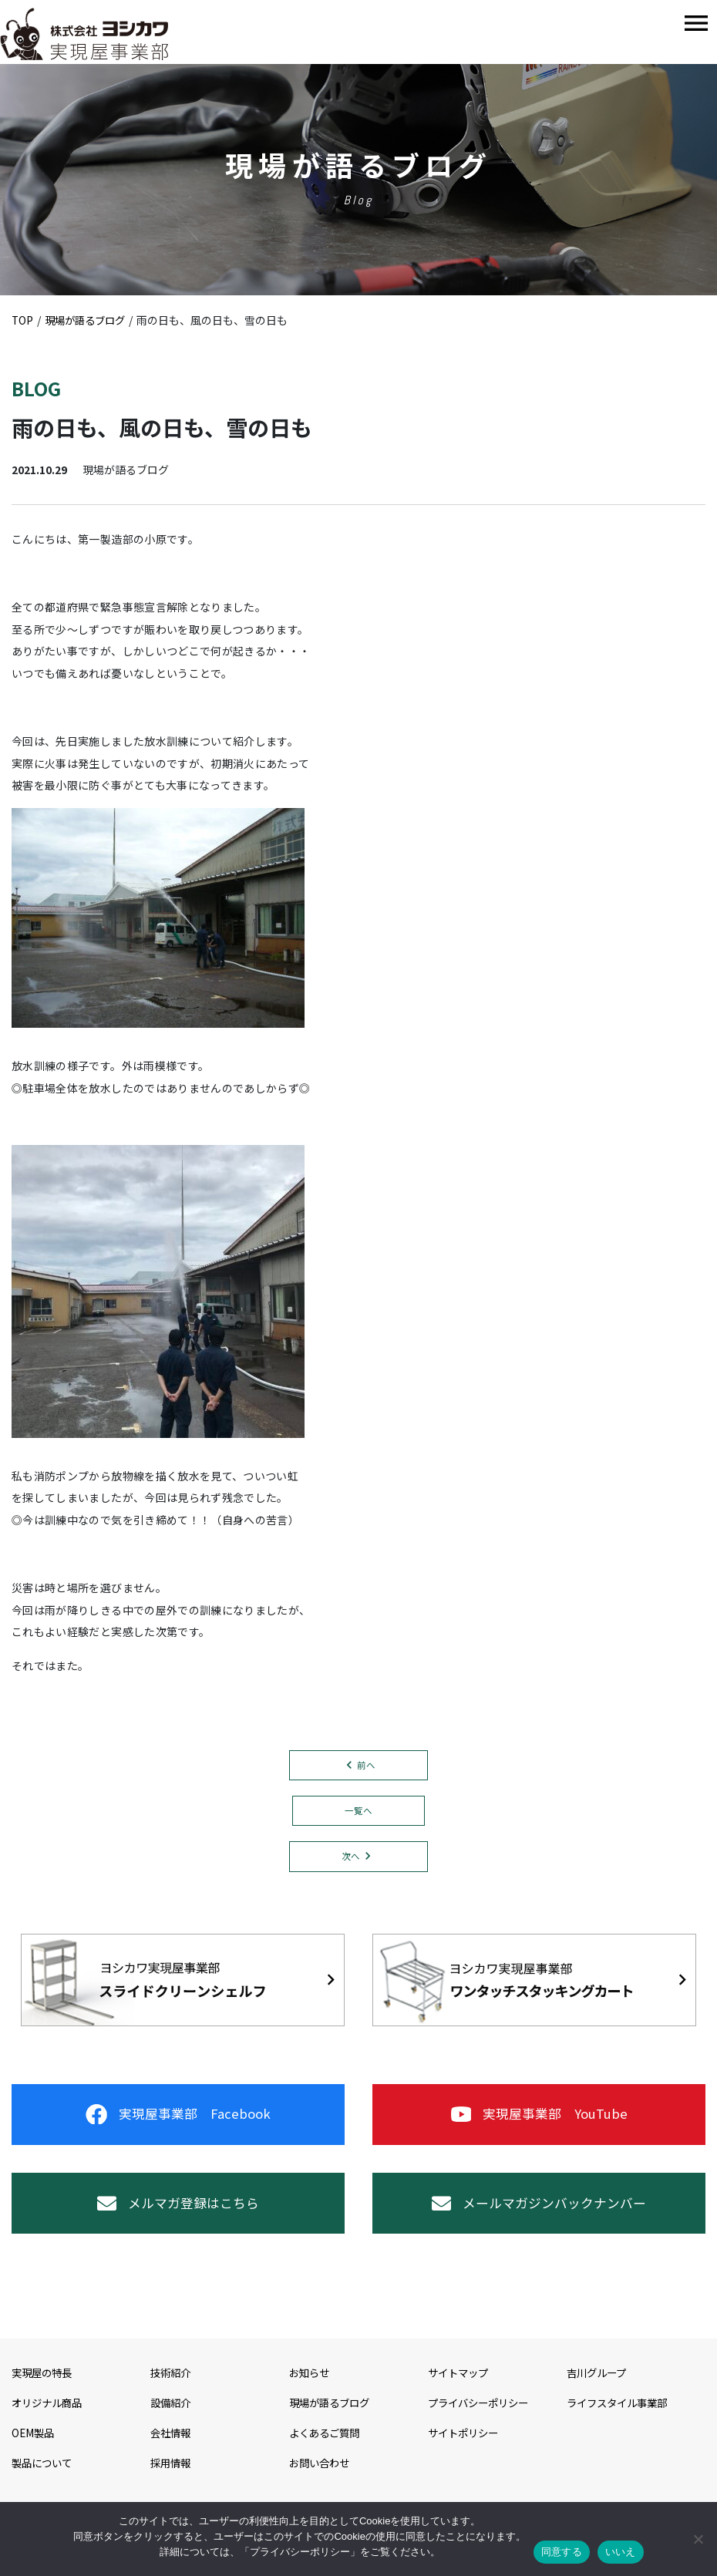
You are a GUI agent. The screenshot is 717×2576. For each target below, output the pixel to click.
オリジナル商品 (49, 2421)
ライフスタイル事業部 (621, 2421)
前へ (366, 1765)
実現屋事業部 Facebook (178, 2121)
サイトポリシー (465, 2450)
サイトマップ (460, 2391)
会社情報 (172, 2450)
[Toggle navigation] (696, 23)
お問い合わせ (321, 2480)
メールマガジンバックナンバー (538, 2217)
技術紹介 (172, 2391)
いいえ (620, 2551)
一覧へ (358, 1812)
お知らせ (310, 2391)
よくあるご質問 (327, 2450)
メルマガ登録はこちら (178, 2217)
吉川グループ (599, 2391)
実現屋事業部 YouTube (539, 2121)
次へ (351, 1858)
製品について (44, 2480)
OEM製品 (34, 2450)
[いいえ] (697, 2539)
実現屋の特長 (44, 2391)
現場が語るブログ (332, 2421)
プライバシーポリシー (482, 2421)
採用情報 (172, 2480)
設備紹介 (172, 2421)
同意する (561, 2551)
